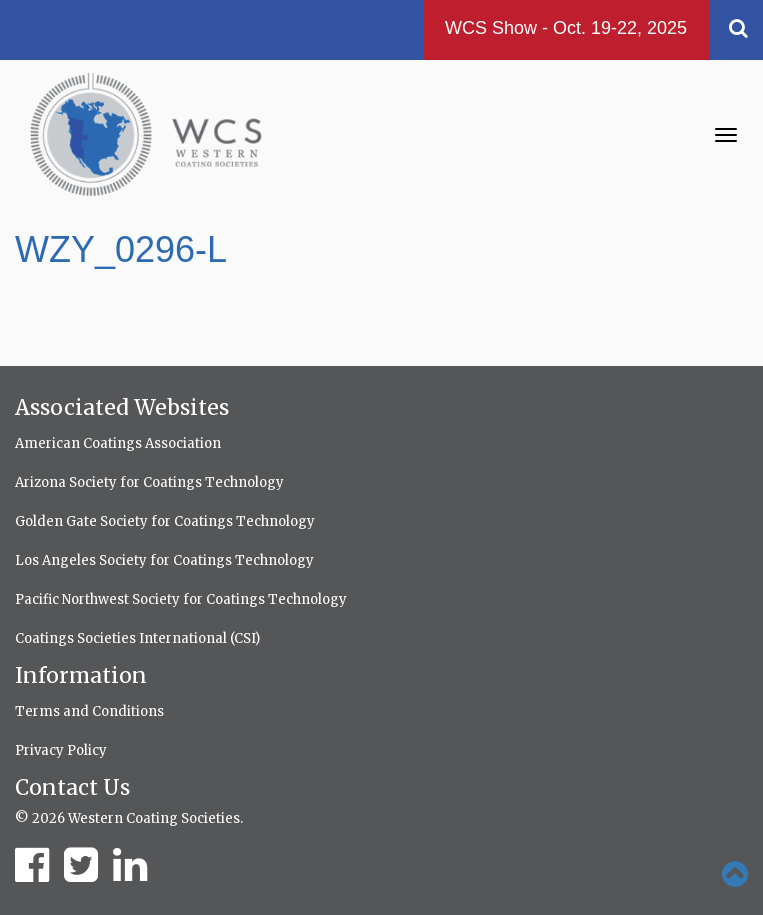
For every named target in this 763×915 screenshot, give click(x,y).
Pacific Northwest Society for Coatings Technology (181, 599)
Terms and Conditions (89, 711)
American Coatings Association (118, 443)
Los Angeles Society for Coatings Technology (164, 560)
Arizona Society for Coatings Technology (149, 482)
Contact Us (72, 787)
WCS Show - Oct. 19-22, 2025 (566, 28)
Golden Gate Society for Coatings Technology (165, 521)
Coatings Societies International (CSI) (137, 638)
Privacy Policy (61, 750)
